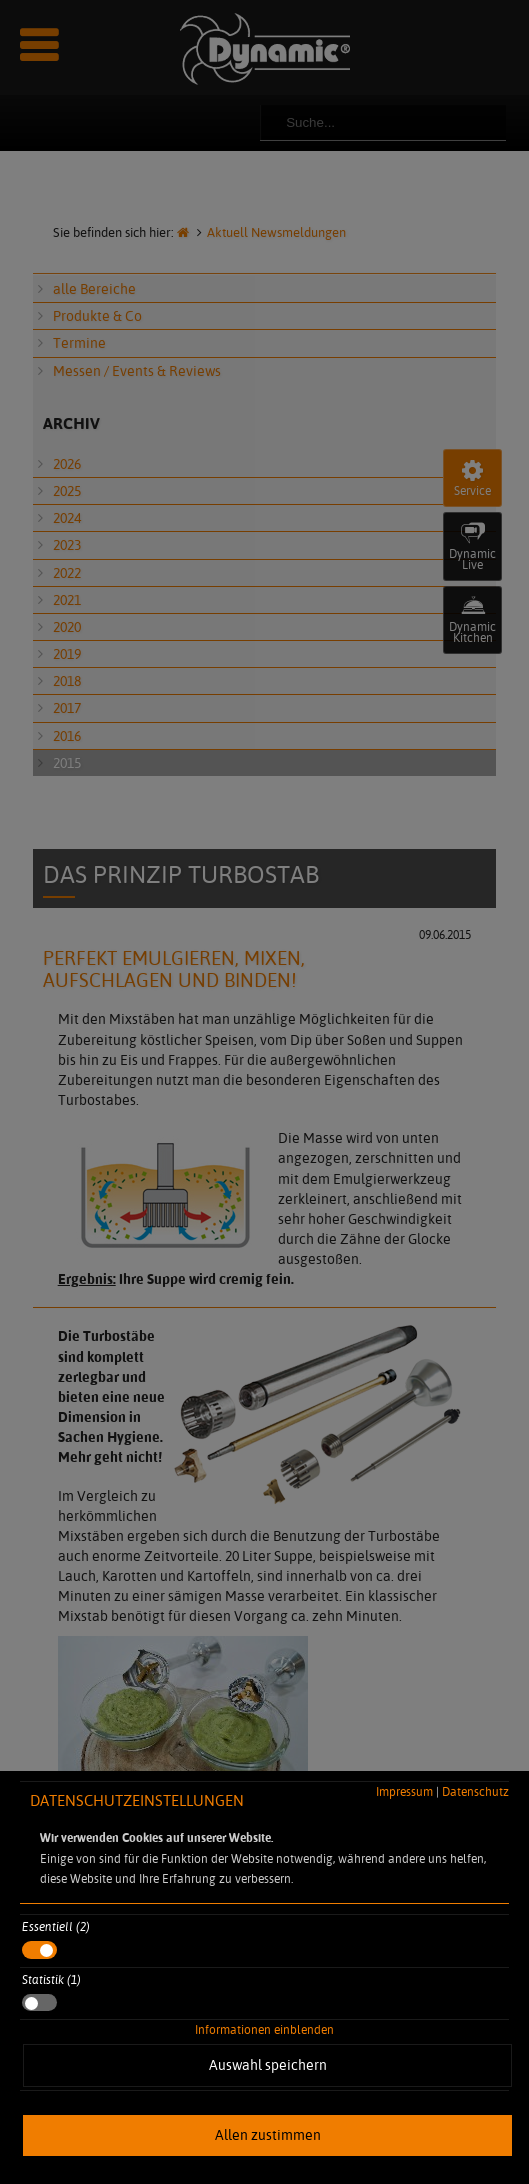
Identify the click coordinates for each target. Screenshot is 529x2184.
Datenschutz (475, 1791)
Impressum (404, 1791)
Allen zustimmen (268, 2135)
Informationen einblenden (264, 2029)
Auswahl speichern (268, 2065)
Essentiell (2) (56, 1926)
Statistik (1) (51, 1979)
